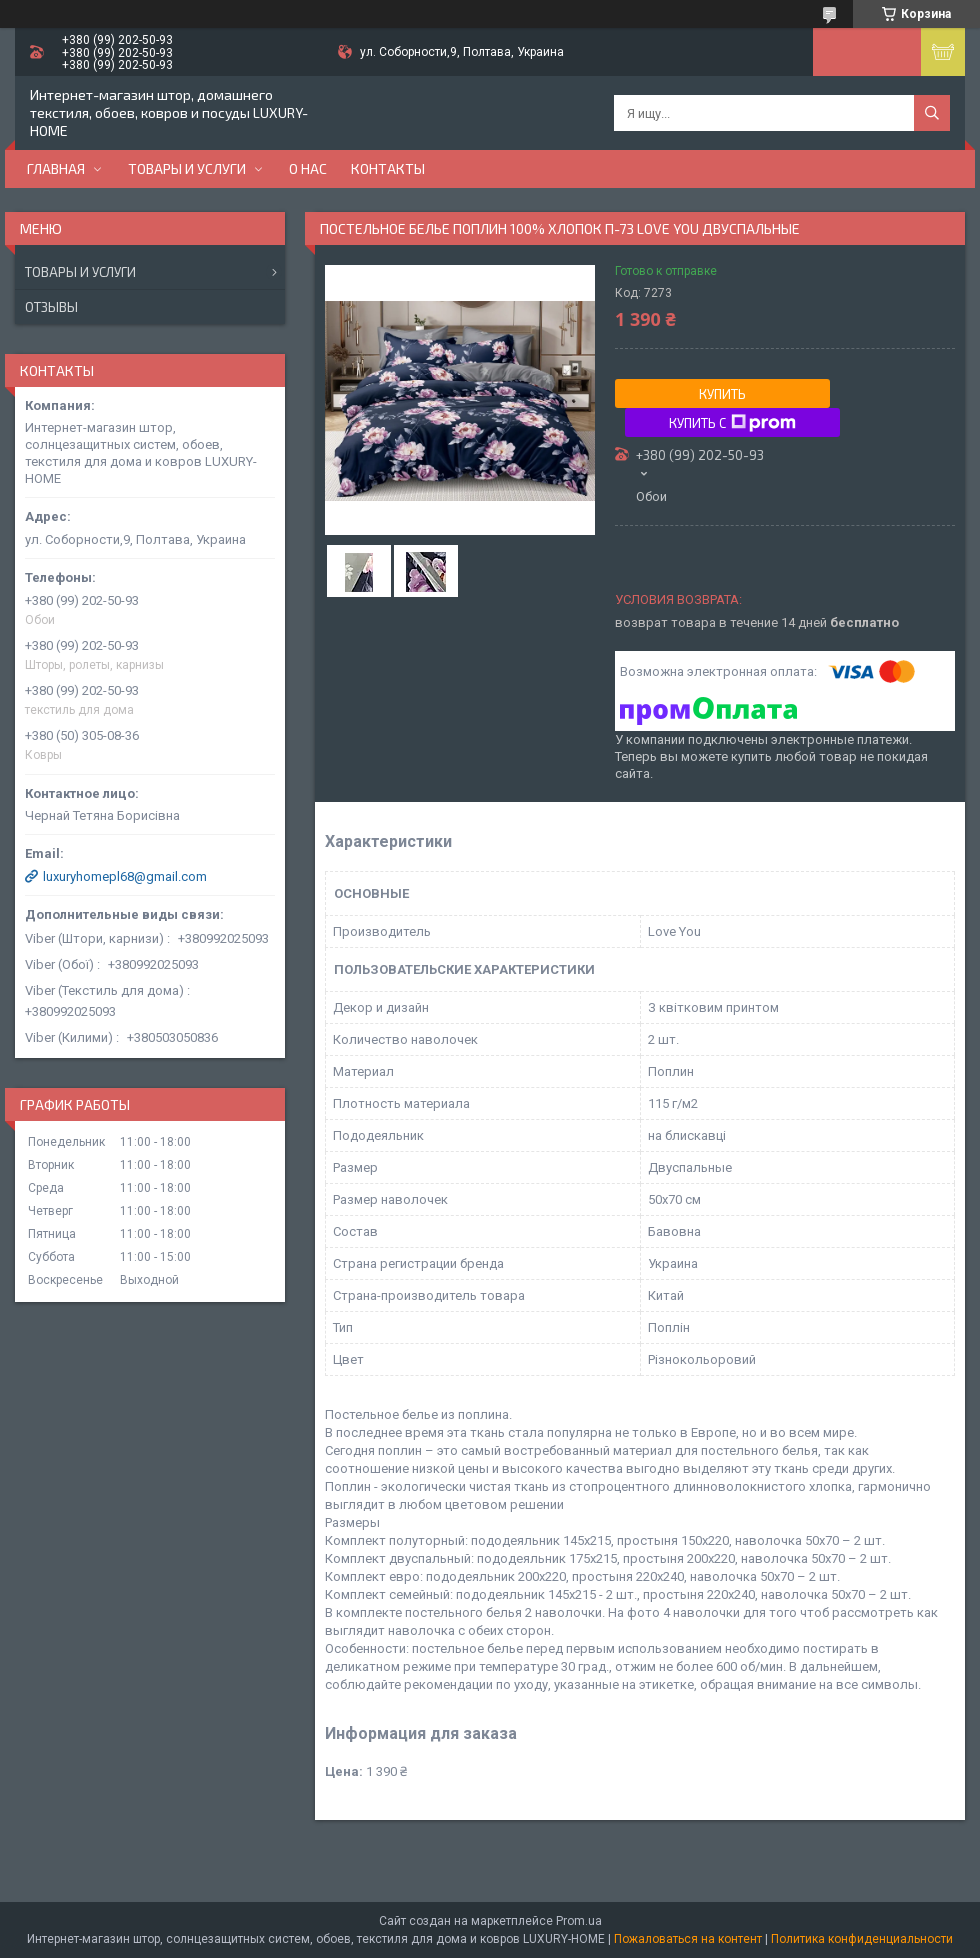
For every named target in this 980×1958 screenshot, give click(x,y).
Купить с (732, 423)
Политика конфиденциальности (862, 1939)
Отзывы (51, 307)
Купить (722, 394)
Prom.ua (579, 1921)
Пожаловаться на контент (688, 1939)
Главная (56, 168)
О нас (308, 168)
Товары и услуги (187, 168)
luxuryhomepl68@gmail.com (125, 876)
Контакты (388, 168)
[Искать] (932, 113)
